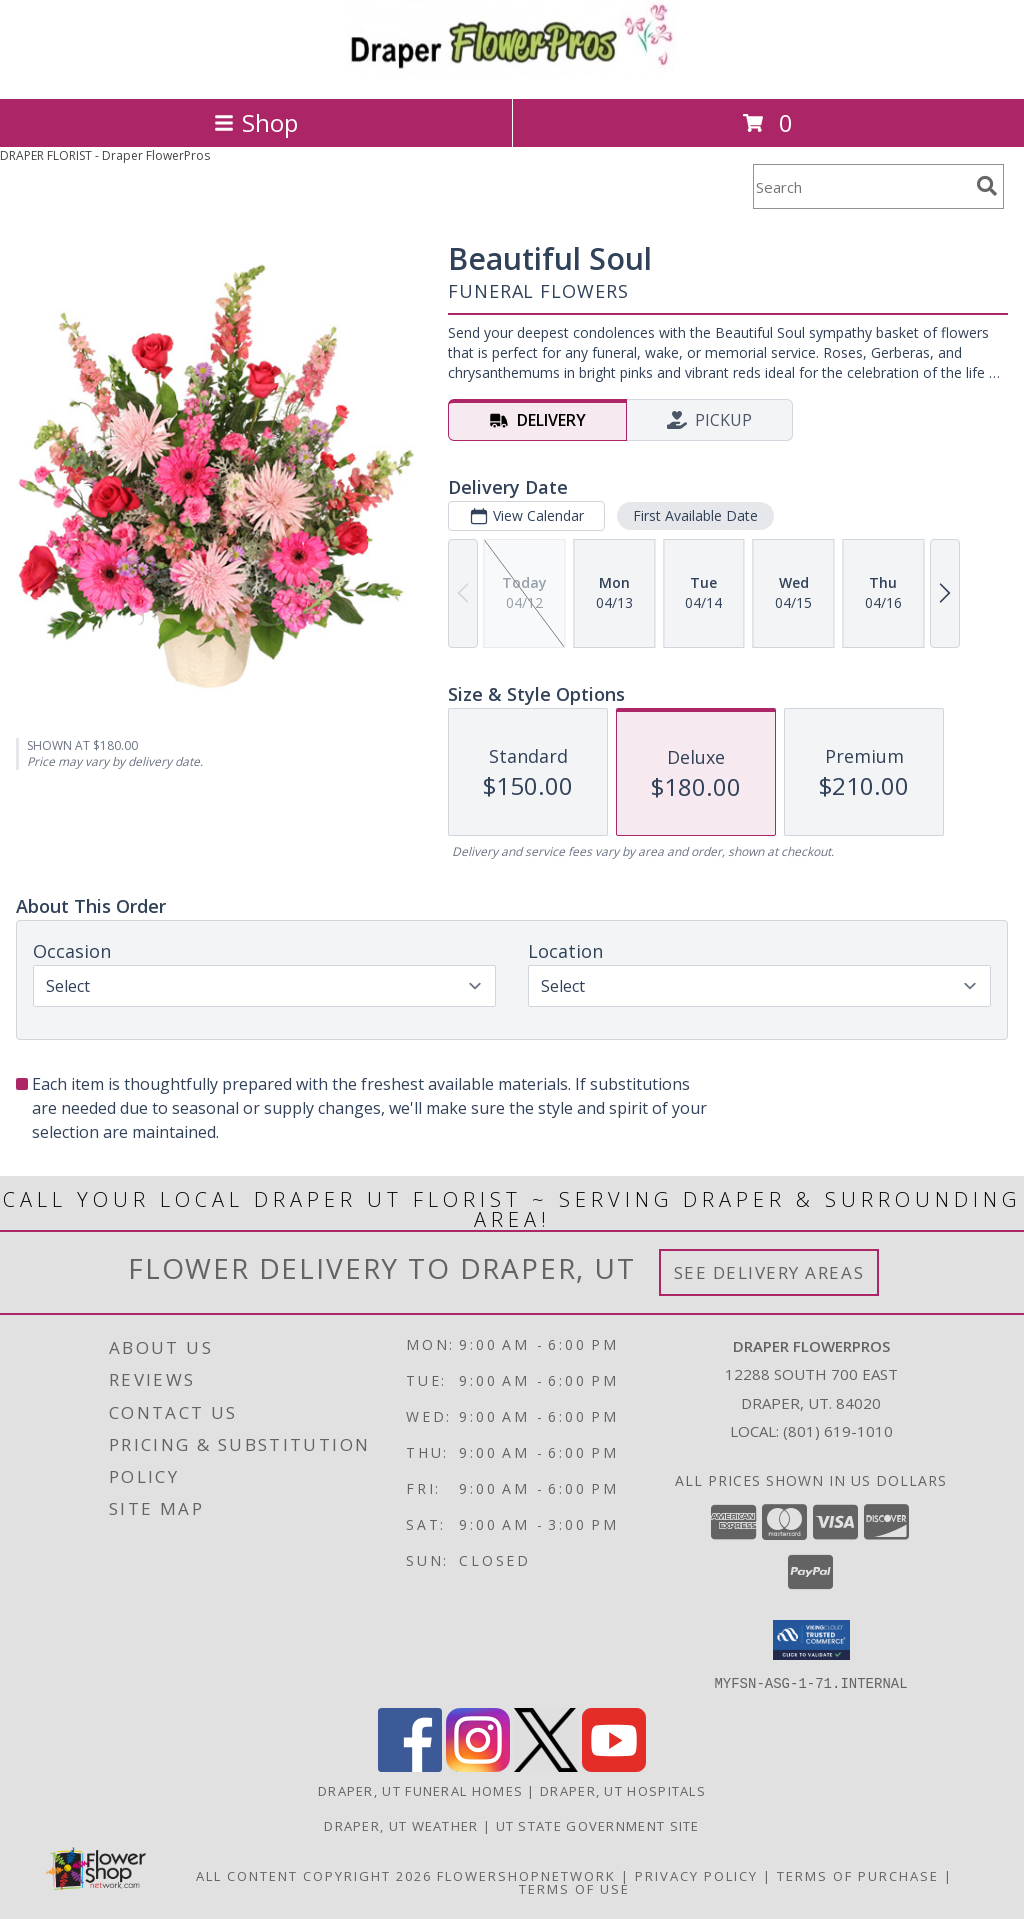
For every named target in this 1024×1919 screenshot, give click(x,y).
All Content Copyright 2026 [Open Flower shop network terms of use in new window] (314, 1875)
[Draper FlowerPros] (512, 69)
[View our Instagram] (478, 1765)
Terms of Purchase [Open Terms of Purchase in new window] (858, 1875)
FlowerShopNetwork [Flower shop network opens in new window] (526, 1875)
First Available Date (695, 515)
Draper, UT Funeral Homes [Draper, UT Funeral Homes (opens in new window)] (420, 1790)
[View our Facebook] (410, 1765)
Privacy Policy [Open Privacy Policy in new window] (696, 1875)
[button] (811, 1640)
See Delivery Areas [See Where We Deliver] (769, 1272)
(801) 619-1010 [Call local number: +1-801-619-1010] (838, 1431)
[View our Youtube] (614, 1765)
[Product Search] (861, 186)
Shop (256, 122)
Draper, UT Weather (401, 1825)
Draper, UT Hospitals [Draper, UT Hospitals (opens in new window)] (623, 1790)
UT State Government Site (598, 1825)
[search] (987, 186)
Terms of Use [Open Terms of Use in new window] (574, 1888)
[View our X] (546, 1765)
